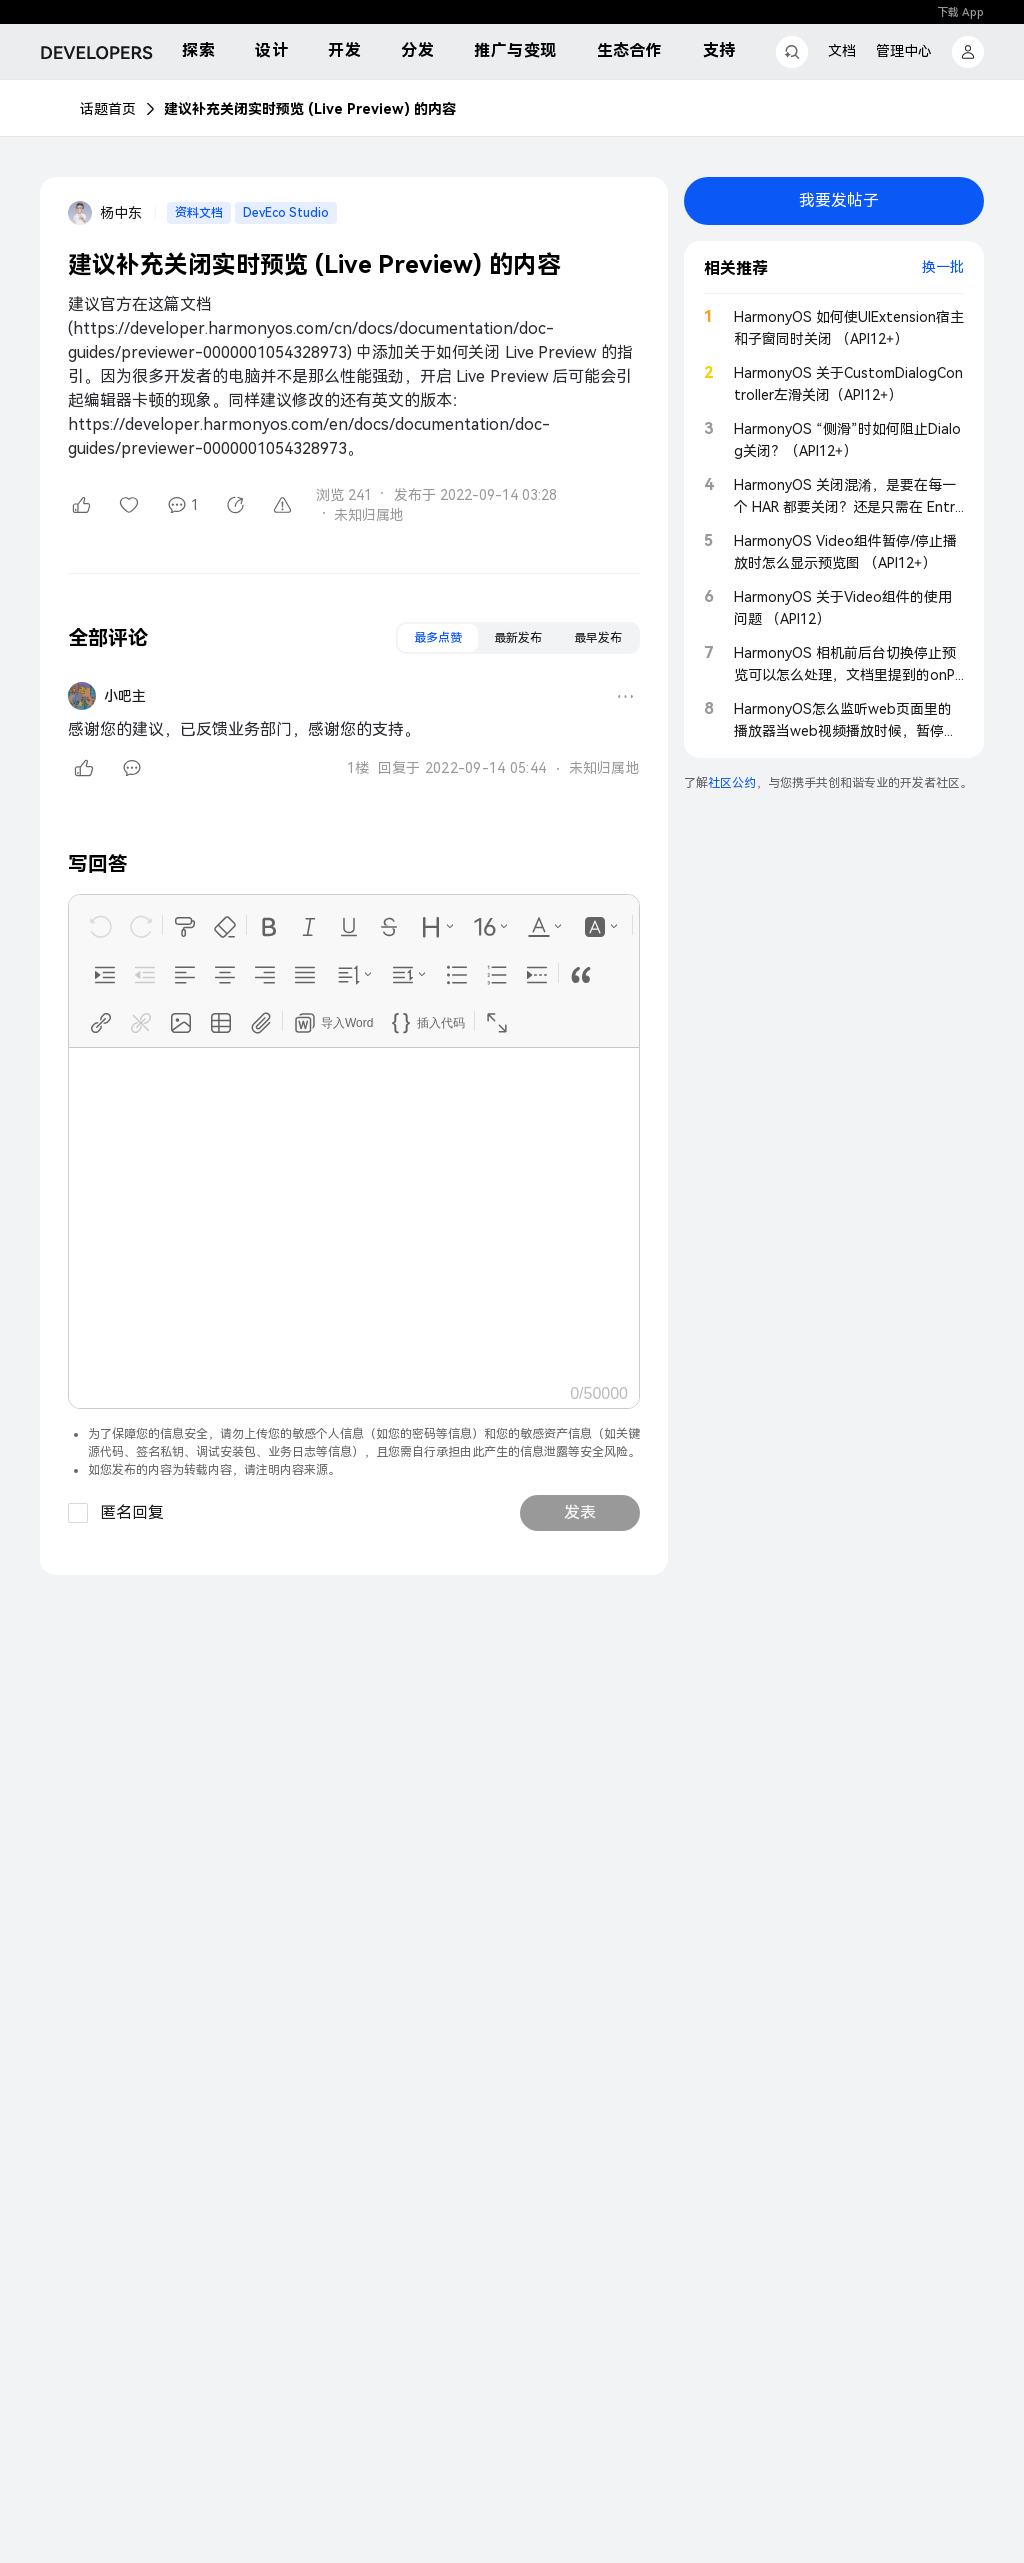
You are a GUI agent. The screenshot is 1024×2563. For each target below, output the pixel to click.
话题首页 (108, 109)
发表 (580, 1512)
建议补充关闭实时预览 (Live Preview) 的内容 (310, 109)
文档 (842, 51)
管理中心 (904, 51)
